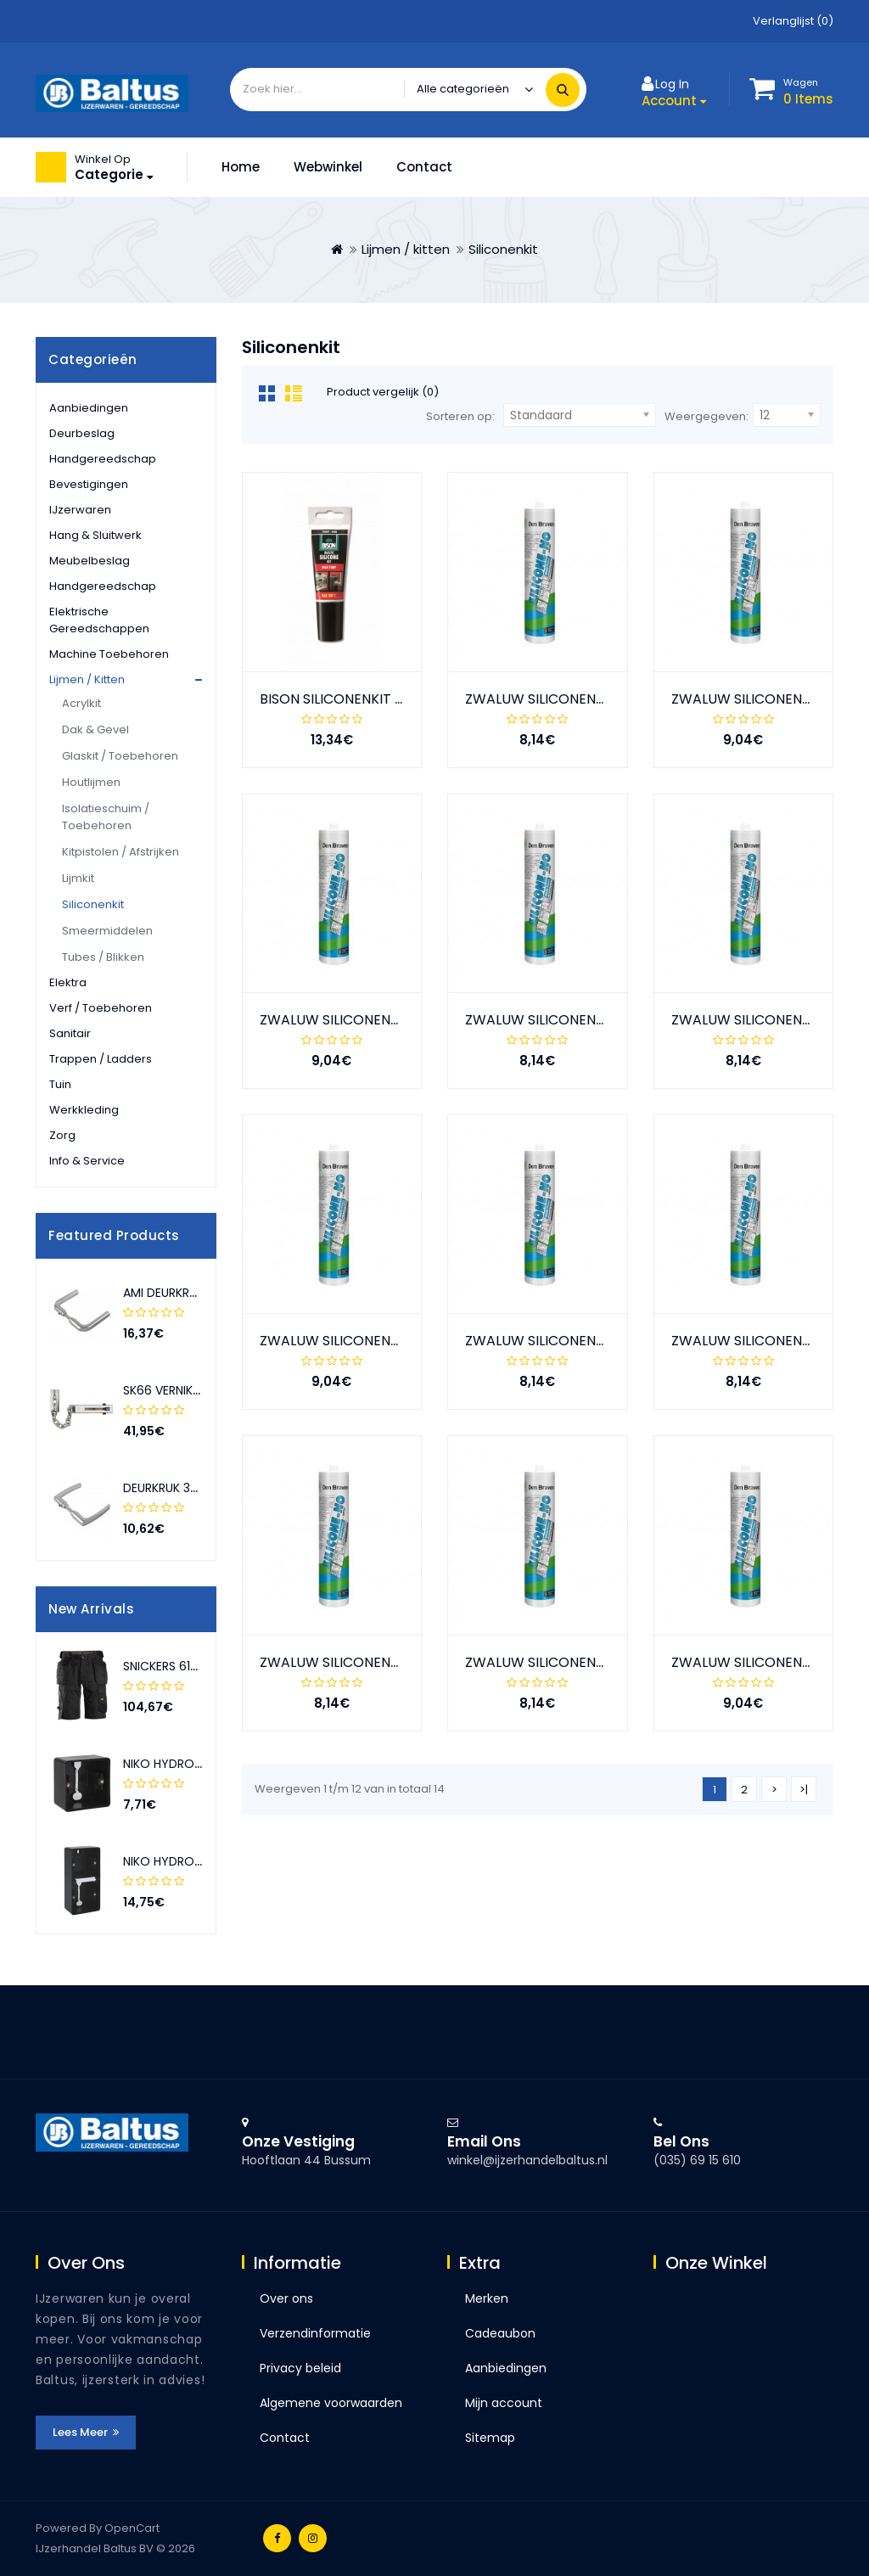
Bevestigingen (88, 484)
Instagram (313, 2538)
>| (803, 1790)
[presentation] (184, 1235)
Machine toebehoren (109, 654)
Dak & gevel (95, 729)
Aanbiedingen (88, 408)
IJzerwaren (80, 510)
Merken (486, 2298)
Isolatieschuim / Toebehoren (105, 816)
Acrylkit (81, 703)
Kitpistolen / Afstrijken (120, 852)
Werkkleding (84, 1110)
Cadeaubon (500, 2333)
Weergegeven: (706, 416)
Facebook (277, 2538)
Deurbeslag (82, 433)
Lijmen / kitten (406, 249)
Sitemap (490, 2437)
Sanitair (70, 1033)
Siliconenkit (503, 249)
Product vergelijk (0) (383, 392)
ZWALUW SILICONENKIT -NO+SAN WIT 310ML (403, 1662)
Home (240, 167)
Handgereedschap (102, 459)
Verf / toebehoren (100, 1008)
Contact (424, 167)
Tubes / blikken (103, 957)
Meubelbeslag (89, 561)
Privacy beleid (300, 2368)
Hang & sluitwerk (95, 535)
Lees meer (86, 2432)
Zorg (62, 1135)
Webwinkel (328, 167)
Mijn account (503, 2402)
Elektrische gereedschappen (99, 620)
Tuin (60, 1084)
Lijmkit (78, 878)
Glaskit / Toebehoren (120, 756)
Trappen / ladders (100, 1059)
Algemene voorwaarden (331, 2402)
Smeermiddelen (107, 931)
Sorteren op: (460, 416)
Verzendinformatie (315, 2333)
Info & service (87, 1161)
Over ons (286, 2298)
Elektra (68, 982)
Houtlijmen (91, 782)
